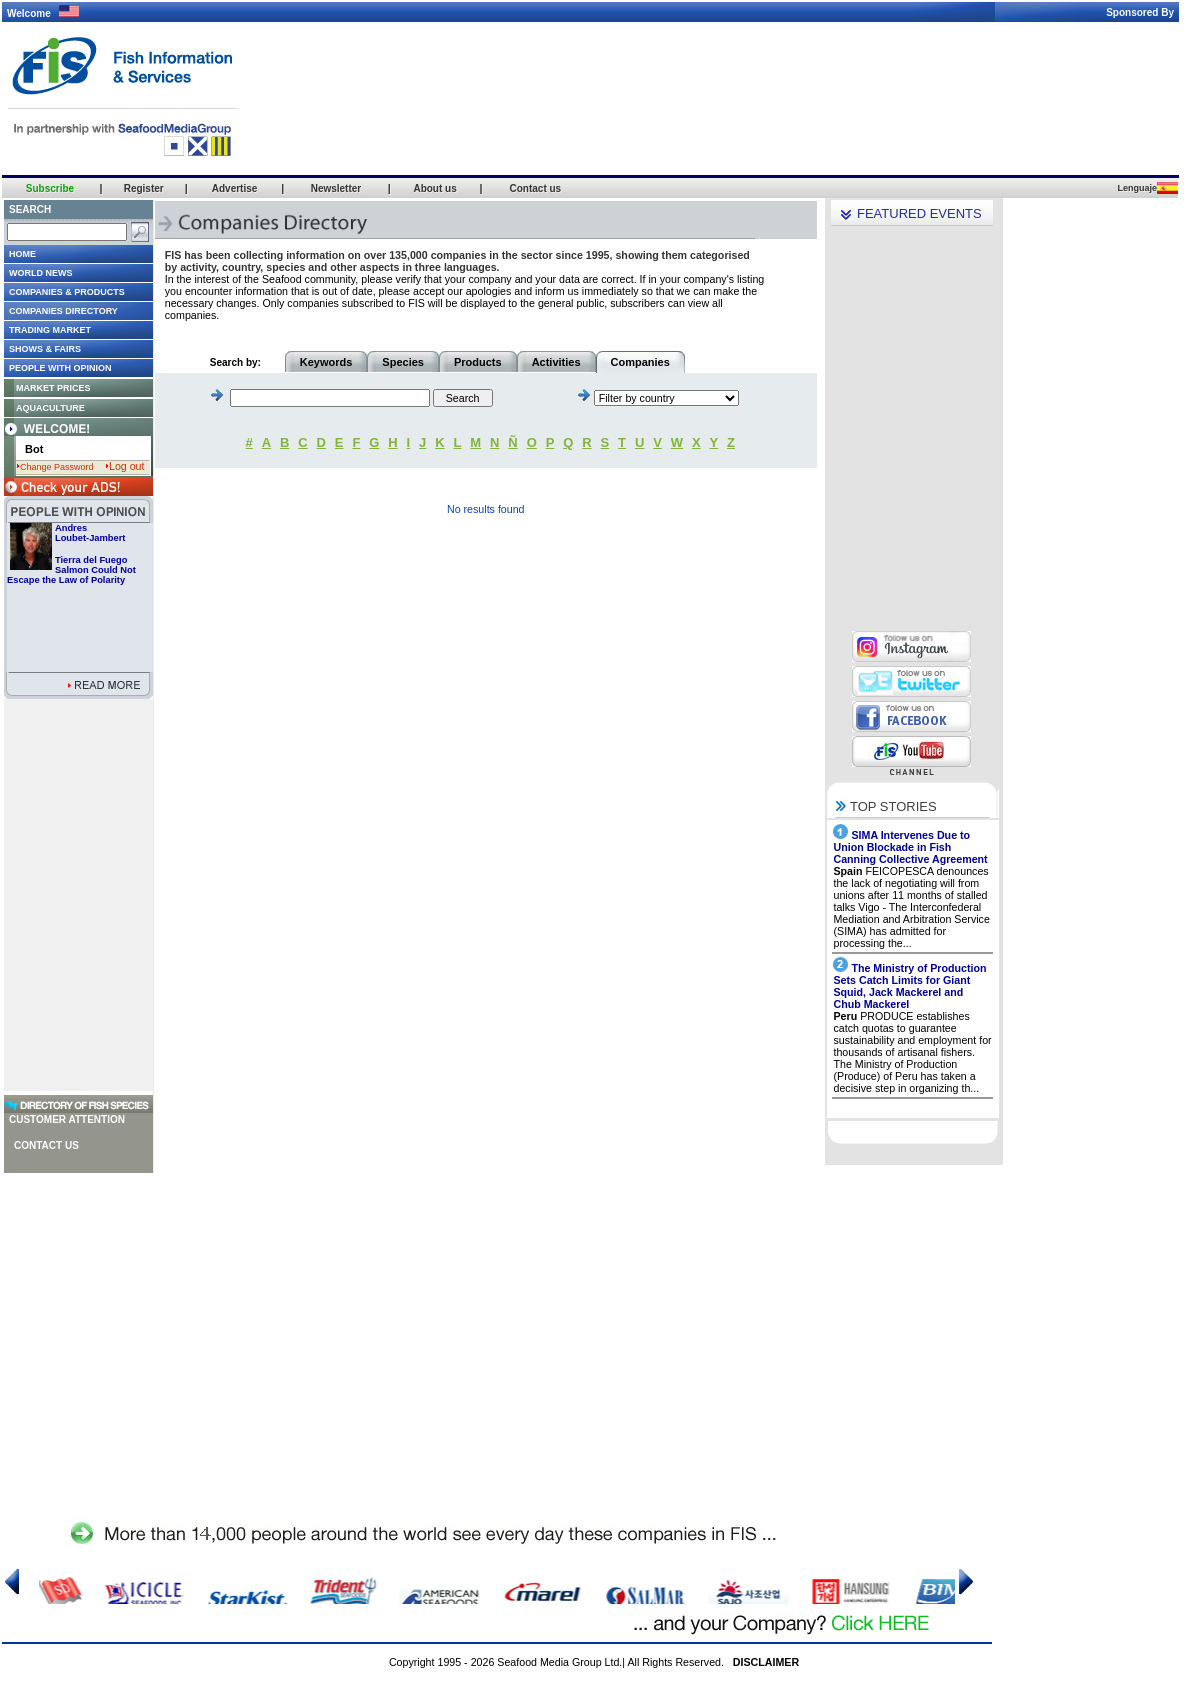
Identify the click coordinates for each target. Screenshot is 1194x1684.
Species (403, 362)
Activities (556, 362)
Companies (640, 362)
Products (478, 362)
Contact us (46, 1145)
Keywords (326, 362)
